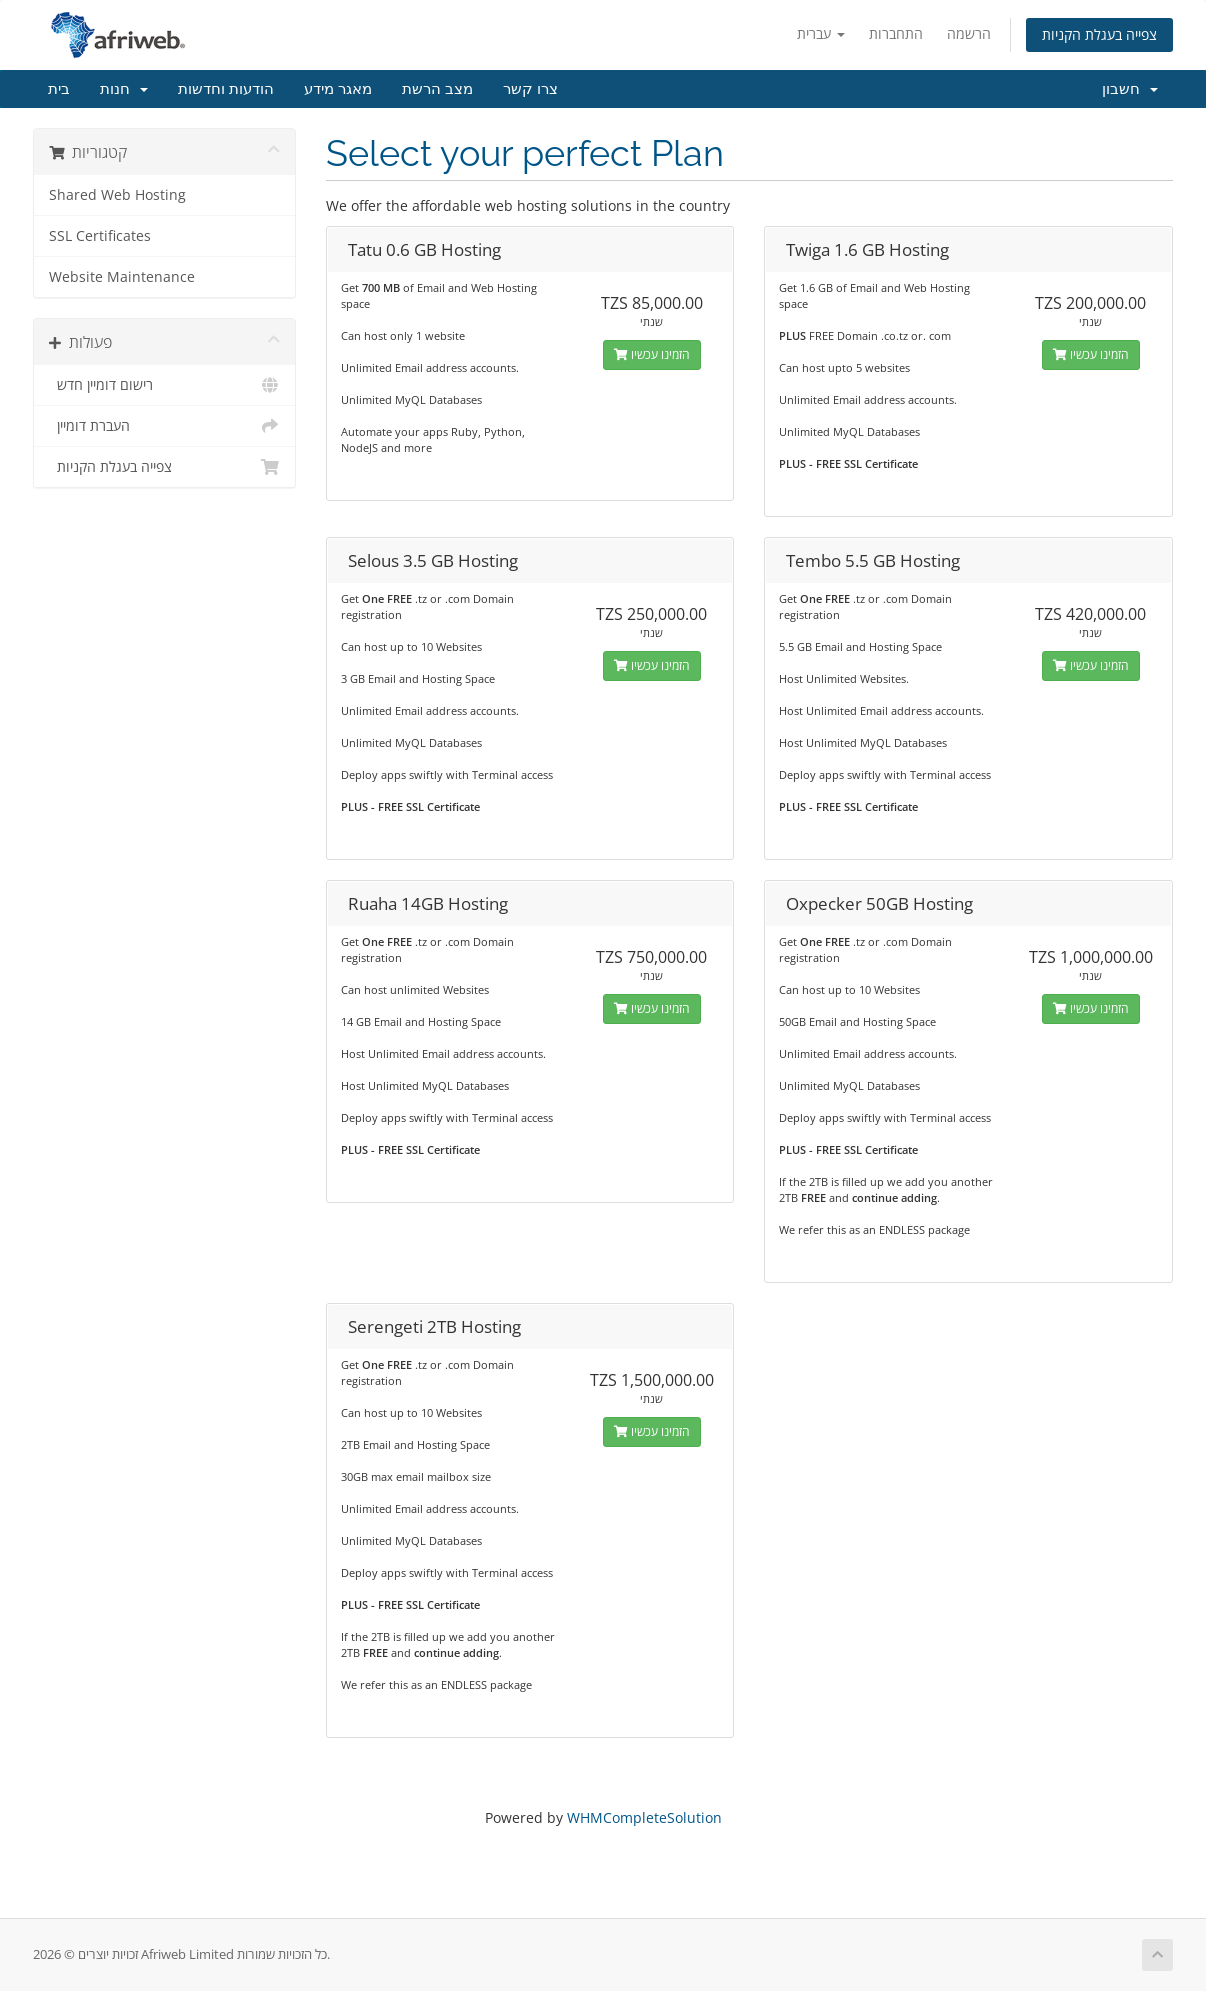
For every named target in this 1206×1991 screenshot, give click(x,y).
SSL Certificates (100, 236)
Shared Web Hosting (117, 195)
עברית (821, 33)
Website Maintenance (122, 277)
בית (59, 89)
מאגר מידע (338, 89)
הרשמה (969, 33)
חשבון (1130, 89)
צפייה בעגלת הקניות (1099, 34)
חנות (124, 89)
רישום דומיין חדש (164, 385)
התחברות (896, 33)
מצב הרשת (437, 89)
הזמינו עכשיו (652, 354)
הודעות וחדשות (226, 89)
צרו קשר (530, 89)
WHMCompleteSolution (644, 1817)
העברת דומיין (164, 426)
